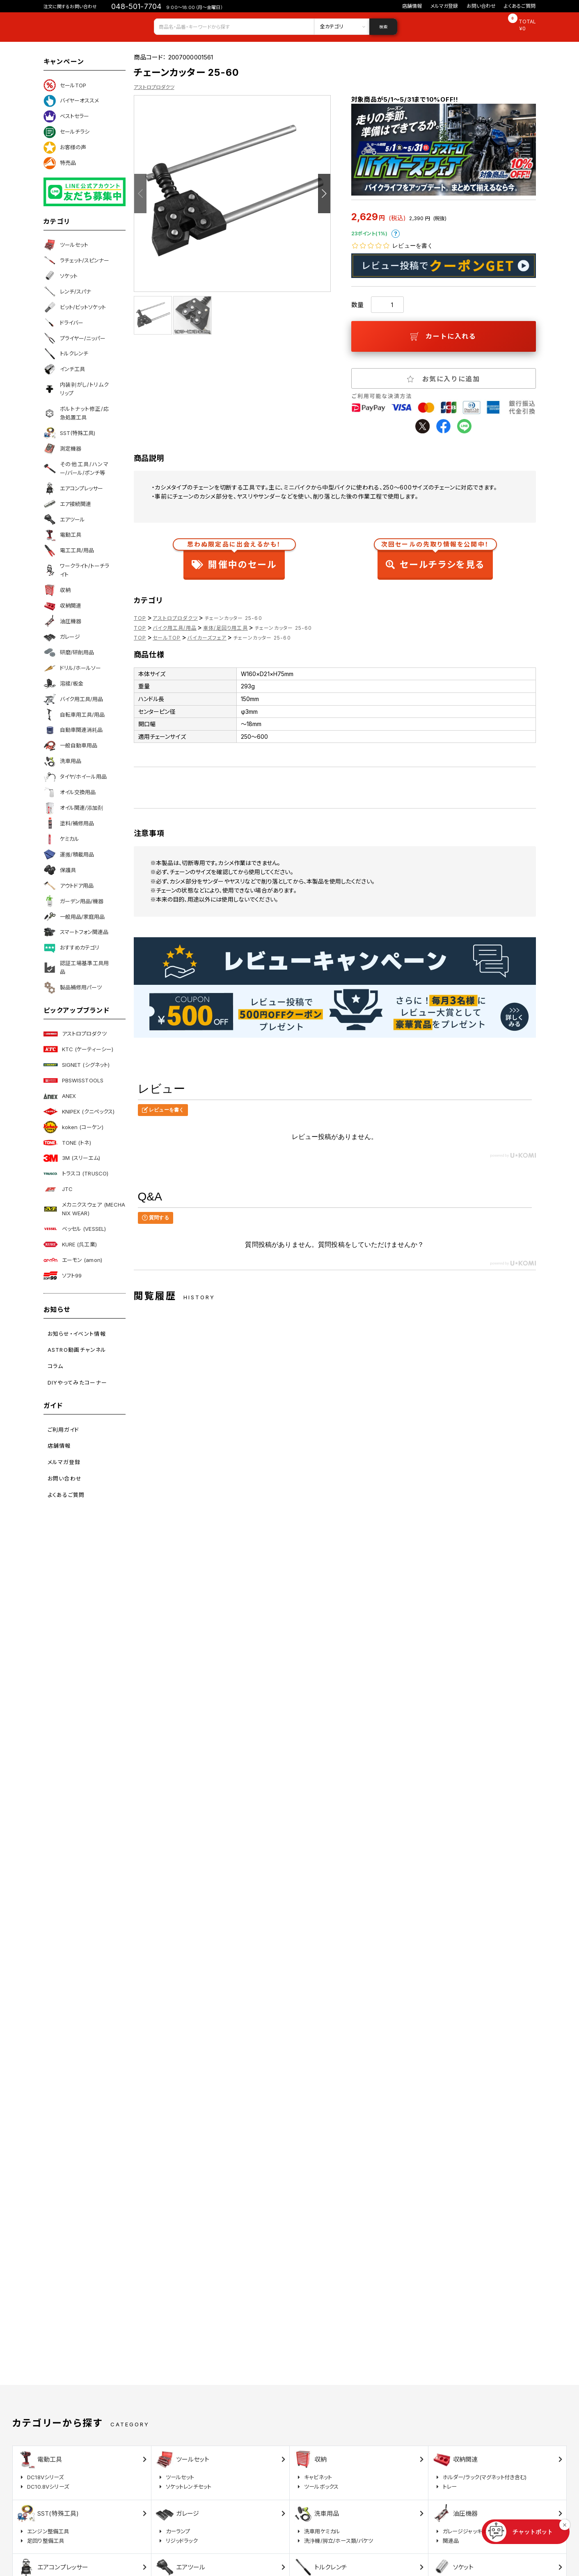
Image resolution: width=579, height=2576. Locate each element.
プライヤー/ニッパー (74, 338)
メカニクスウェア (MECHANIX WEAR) (84, 1208)
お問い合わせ (481, 6)
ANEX (59, 1096)
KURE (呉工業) (70, 1244)
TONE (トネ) (67, 1143)
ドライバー (63, 323)
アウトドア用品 (68, 885)
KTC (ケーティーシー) (78, 1049)
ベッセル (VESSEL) (74, 1229)
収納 (57, 590)
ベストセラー (66, 116)
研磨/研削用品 (68, 652)
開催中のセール (234, 556)
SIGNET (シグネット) (76, 1065)
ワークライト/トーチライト (76, 570)
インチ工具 (64, 369)
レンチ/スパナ (67, 291)
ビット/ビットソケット (74, 307)
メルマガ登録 (444, 6)
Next (324, 193)
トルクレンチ (65, 354)
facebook (443, 426)
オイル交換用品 (69, 792)
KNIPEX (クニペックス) (79, 1111)
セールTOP (64, 85)
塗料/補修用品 (68, 823)
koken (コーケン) (73, 1127)
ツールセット (65, 245)
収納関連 (62, 606)
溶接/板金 (63, 683)
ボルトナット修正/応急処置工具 (76, 413)
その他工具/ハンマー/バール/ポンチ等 (76, 468)
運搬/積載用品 (68, 854)
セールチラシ (66, 132)
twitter (422, 426)
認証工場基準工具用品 (76, 967)
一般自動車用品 (70, 746)
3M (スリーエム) (71, 1158)
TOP (140, 618)
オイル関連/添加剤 (73, 808)
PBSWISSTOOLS (73, 1080)
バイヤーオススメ (71, 101)
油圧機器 (62, 621)
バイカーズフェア (207, 638)
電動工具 (62, 535)
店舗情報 (412, 6)
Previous (140, 193)
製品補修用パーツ (72, 988)
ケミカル (61, 839)
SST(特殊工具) (69, 433)
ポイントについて (395, 234)
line (464, 426)
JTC (58, 1189)
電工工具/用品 (68, 550)
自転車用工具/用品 (74, 714)
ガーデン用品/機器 (73, 901)
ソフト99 (62, 1275)
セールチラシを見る (435, 556)
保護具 (59, 870)
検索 (383, 26)
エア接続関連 (67, 504)
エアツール (64, 519)
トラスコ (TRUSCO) (76, 1174)
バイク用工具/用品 (73, 699)
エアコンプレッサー (73, 488)
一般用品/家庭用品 (74, 917)
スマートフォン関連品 (75, 932)
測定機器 (62, 448)
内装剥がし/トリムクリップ (76, 388)
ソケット (60, 276)
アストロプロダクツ (75, 1034)
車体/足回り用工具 (225, 628)
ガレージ (61, 637)
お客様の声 (64, 147)
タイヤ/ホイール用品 (75, 777)
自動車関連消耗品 (73, 730)
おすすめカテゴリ (71, 948)
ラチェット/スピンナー (76, 260)
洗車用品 (62, 761)
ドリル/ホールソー (72, 668)
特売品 (59, 163)
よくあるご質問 (520, 6)
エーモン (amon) (72, 1260)
